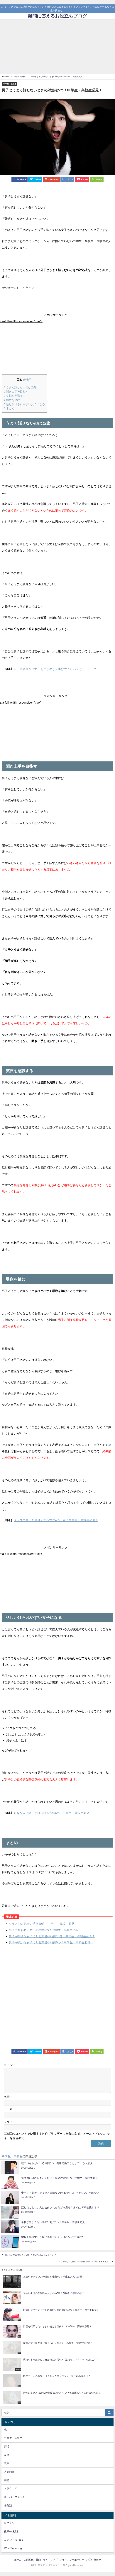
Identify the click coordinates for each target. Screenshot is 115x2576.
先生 (6, 2434)
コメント (10, 2064)
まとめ (9, 408)
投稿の (11, 2536)
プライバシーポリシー (72, 2564)
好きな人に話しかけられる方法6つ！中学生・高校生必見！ (53, 1812)
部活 (6, 2451)
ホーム (17, 2564)
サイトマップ (50, 2564)
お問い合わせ (93, 2564)
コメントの (13, 2544)
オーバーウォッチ (14, 2501)
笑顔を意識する (15, 395)
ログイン (9, 2527)
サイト (8, 2125)
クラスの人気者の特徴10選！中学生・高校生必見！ (43, 1923)
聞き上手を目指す (16, 391)
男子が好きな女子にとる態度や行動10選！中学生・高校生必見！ (52, 1936)
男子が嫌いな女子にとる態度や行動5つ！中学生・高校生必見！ (51, 1942)
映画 (6, 2467)
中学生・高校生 (9, 84)
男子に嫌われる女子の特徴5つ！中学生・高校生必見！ (45, 1929)
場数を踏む (12, 400)
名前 (8, 2100)
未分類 (8, 2510)
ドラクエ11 (10, 2493)
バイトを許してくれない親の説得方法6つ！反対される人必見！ (83, 2266)
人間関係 (9, 2476)
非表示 (27, 379)
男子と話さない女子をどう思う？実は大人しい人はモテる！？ (55, 668)
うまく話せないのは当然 (20, 387)
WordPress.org (13, 2552)
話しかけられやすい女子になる (24, 404)
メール (9, 2113)
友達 (6, 2459)
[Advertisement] (57, 46)
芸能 (6, 2484)
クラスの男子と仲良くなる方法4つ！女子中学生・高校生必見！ (56, 1520)
